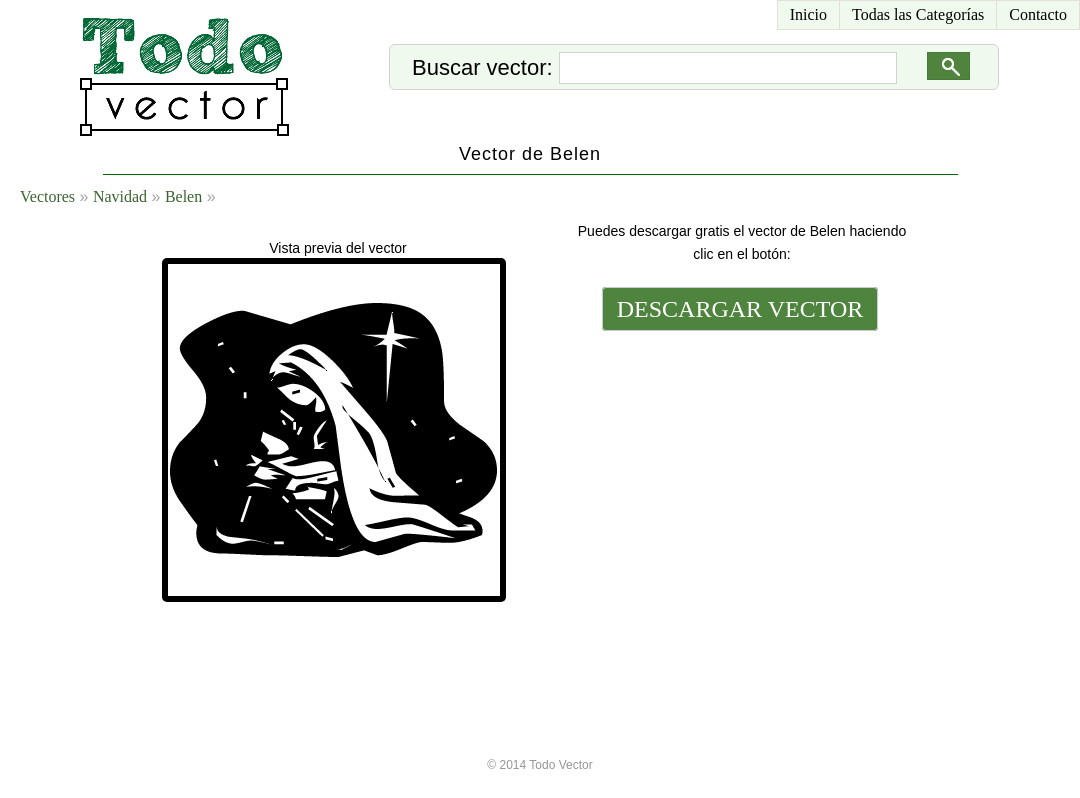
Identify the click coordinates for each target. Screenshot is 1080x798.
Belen (183, 196)
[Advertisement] (738, 472)
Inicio (808, 14)
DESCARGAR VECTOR (740, 309)
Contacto (1038, 14)
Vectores (47, 196)
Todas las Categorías (918, 14)
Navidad (120, 196)
